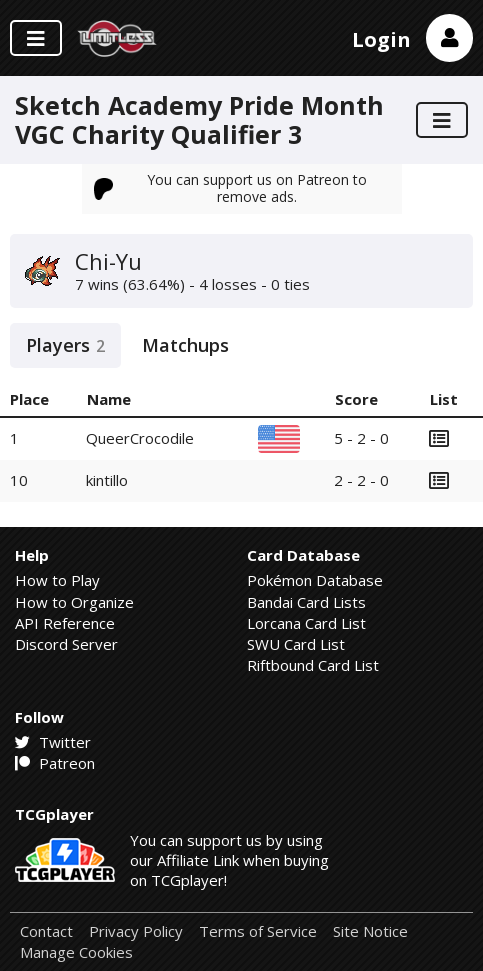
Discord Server (66, 644)
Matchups (185, 345)
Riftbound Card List (313, 665)
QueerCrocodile (140, 438)
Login (381, 39)
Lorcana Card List (306, 623)
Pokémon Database (315, 580)
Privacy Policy (136, 931)
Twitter (53, 742)
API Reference (65, 623)
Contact (46, 931)
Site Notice (370, 931)
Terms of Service (258, 931)
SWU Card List (296, 644)
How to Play (57, 580)
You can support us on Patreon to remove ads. (231, 187)
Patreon (55, 763)
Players (65, 345)
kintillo (107, 480)
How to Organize (74, 602)
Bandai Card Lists (306, 602)
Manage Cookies (76, 952)
